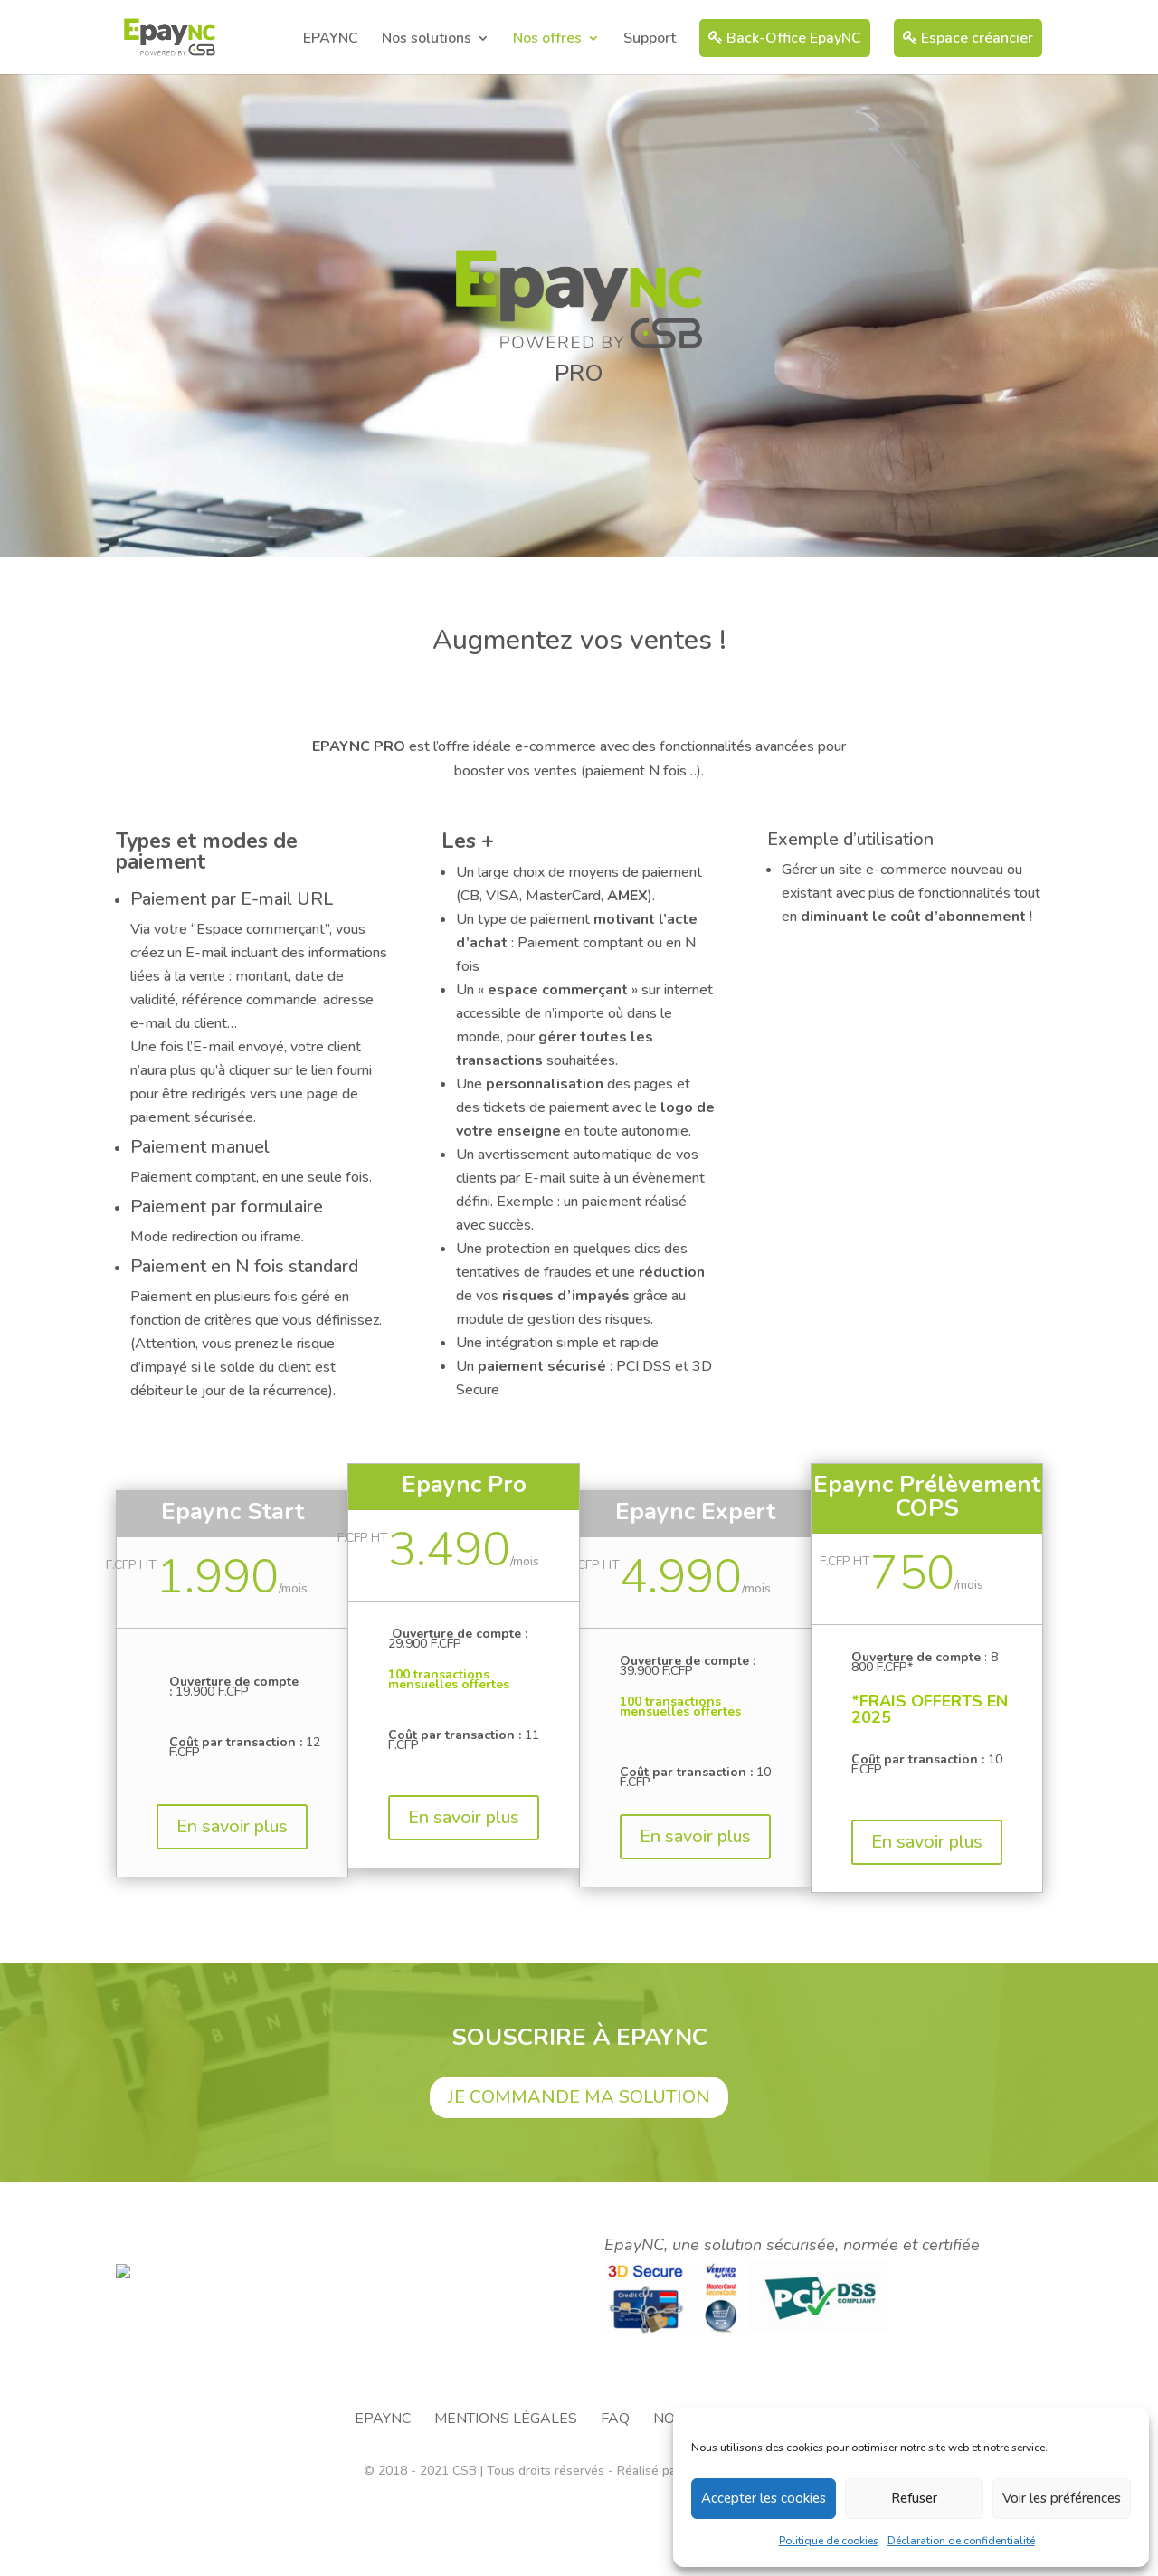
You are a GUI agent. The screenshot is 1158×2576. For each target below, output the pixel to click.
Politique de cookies (828, 2540)
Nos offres (547, 40)
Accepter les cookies (763, 2498)
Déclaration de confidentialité (961, 2540)
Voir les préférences (1061, 2498)
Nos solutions (426, 40)
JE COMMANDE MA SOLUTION (579, 2097)
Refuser (914, 2498)
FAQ (615, 2498)
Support (649, 40)
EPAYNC (330, 40)
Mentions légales (505, 2498)
